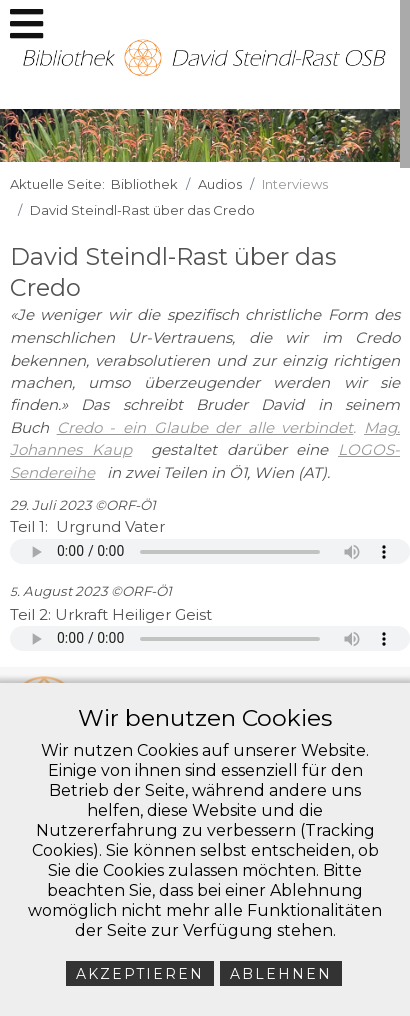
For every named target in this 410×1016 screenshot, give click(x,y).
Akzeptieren (140, 974)
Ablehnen (281, 974)
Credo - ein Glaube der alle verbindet (205, 427)
